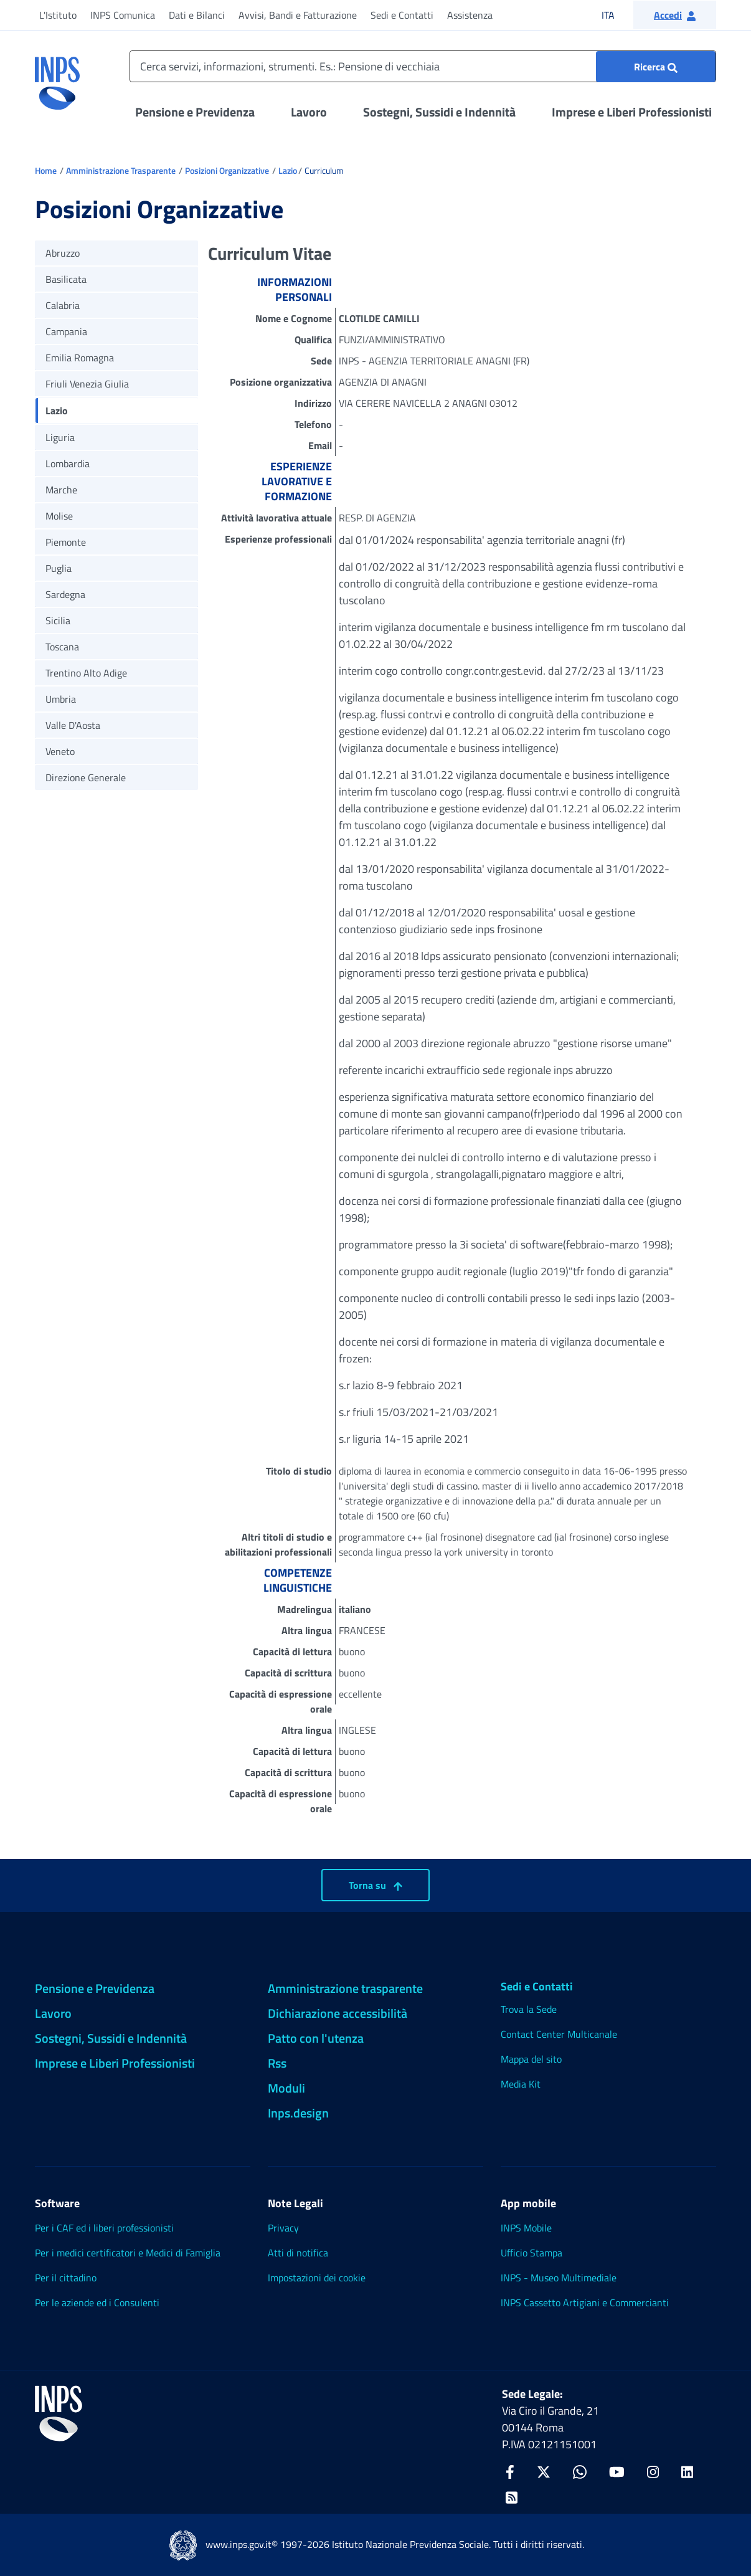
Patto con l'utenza (316, 2038)
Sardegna (65, 594)
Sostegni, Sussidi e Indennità (439, 111)
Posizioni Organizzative (227, 170)
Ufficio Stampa (531, 2252)
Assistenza (470, 14)
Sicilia (57, 620)
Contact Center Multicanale (559, 2034)
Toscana (62, 646)
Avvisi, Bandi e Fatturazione (298, 14)
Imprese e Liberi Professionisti (632, 111)
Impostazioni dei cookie (317, 2277)
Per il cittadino (66, 2277)
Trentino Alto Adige (86, 672)
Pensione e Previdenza (195, 111)
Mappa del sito (531, 2058)
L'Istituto (58, 14)
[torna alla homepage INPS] (57, 78)
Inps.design (298, 2112)
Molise (59, 515)
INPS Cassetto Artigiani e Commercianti (585, 2302)
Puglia (58, 568)
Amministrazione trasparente (345, 1988)
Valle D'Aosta (72, 725)
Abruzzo (62, 252)
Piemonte (65, 542)
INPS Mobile (526, 2227)
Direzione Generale (85, 777)
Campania (66, 331)
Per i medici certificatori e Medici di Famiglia (127, 2252)
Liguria (60, 437)
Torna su (375, 1885)
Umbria (60, 699)
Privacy (283, 2227)
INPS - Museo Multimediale (558, 2277)
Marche (61, 489)
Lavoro (309, 111)
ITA (616, 14)
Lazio (287, 170)
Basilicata (66, 279)
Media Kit (521, 2083)
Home (46, 170)
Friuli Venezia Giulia (87, 383)
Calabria (62, 305)
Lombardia (67, 463)
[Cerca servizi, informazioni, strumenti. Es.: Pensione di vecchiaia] (423, 66)
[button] (674, 15)
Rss (277, 2063)
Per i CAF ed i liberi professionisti (104, 2227)
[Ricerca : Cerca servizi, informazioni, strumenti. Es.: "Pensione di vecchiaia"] (656, 66)
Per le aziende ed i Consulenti (97, 2302)
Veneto (60, 751)
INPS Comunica (122, 14)
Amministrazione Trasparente (121, 170)
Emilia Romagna (79, 357)
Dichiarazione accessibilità (337, 2013)
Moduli (286, 2088)
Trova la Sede (529, 2009)
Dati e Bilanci (197, 14)
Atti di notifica (298, 2252)
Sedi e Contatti (402, 14)
